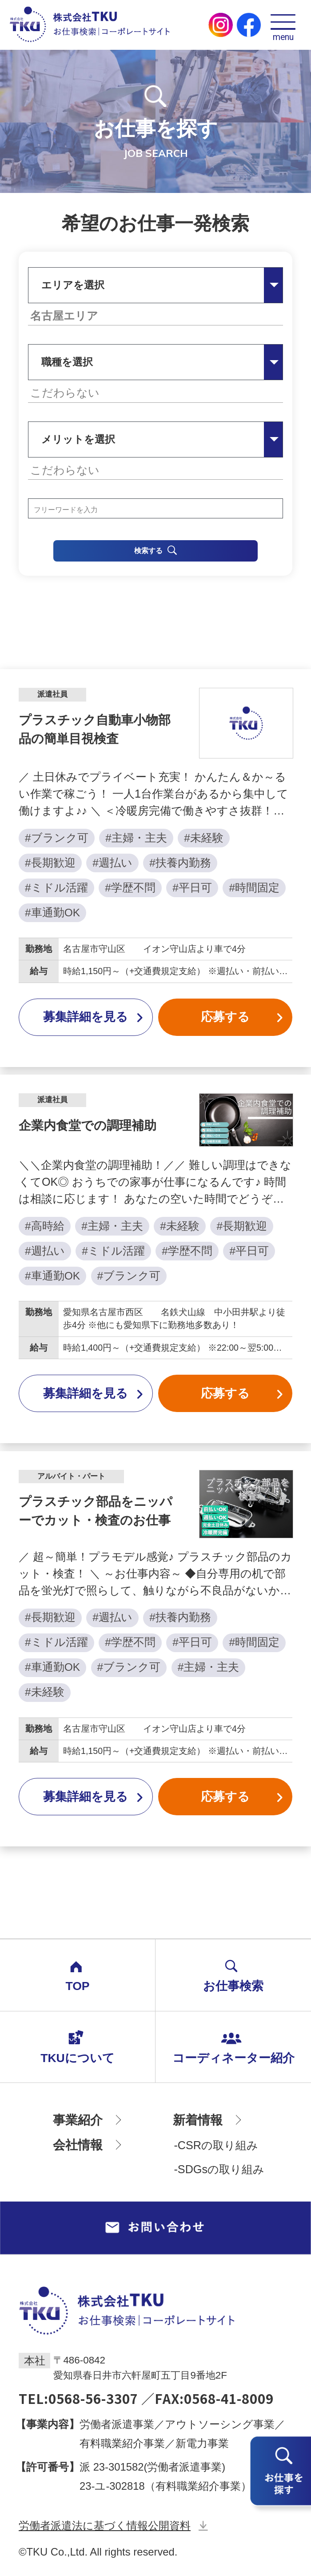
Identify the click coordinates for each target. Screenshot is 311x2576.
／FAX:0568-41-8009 (207, 2398)
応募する (242, 1017)
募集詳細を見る (93, 1017)
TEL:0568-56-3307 (78, 2398)
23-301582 (118, 2467)
